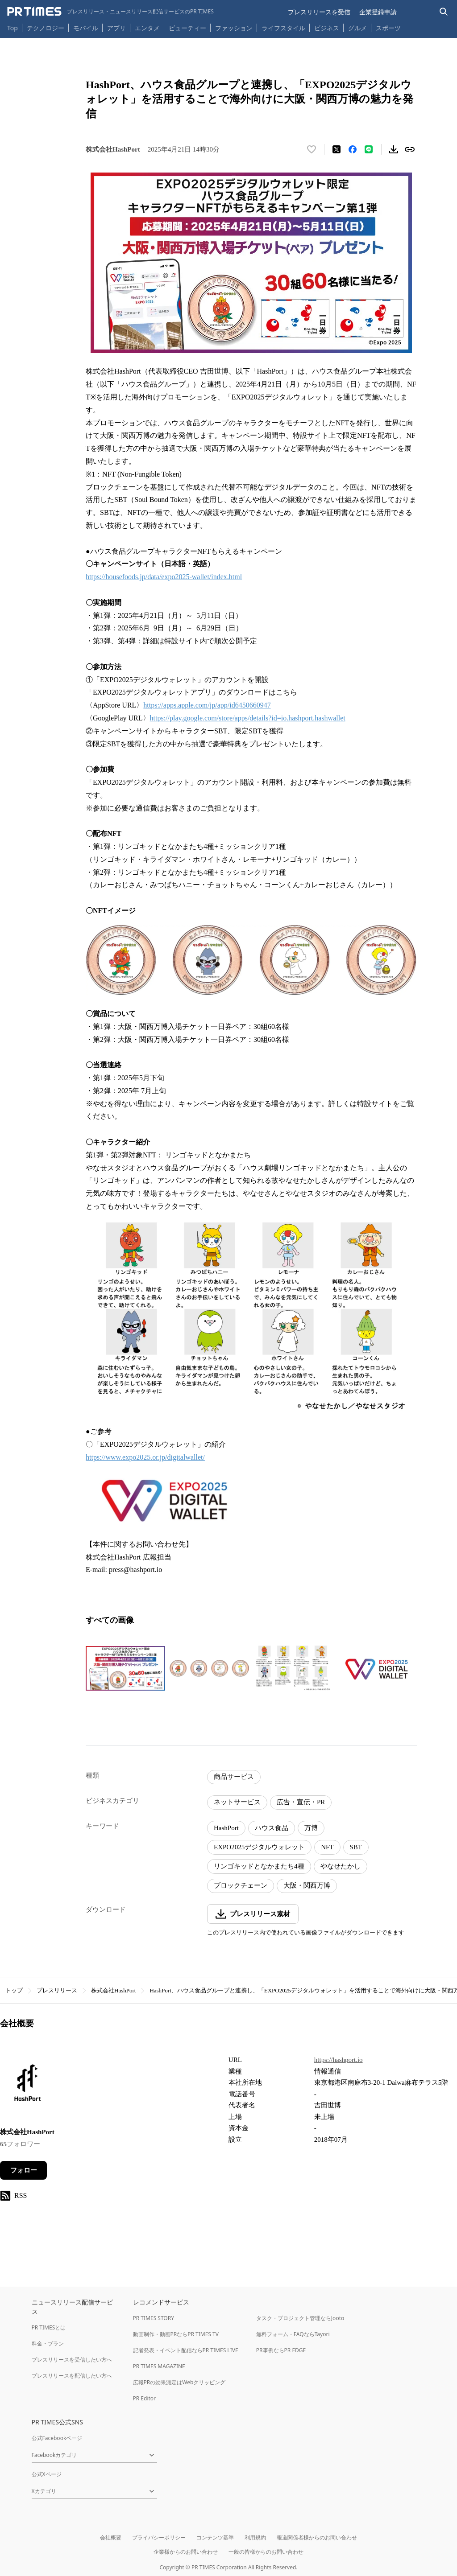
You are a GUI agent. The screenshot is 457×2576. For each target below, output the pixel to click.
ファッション (234, 28)
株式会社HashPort (113, 1990)
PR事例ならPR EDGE (281, 2350)
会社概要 (110, 2537)
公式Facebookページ (57, 2438)
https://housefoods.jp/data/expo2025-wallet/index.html (164, 576)
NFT (327, 1847)
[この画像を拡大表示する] (125, 1668)
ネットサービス (237, 1802)
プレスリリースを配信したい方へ (72, 2375)
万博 (311, 1827)
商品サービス (234, 1776)
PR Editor (144, 2398)
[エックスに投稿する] (336, 149)
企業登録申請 (378, 12)
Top (12, 28)
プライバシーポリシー (159, 2537)
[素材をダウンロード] (393, 149)
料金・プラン (48, 2343)
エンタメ (147, 28)
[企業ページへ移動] (28, 2084)
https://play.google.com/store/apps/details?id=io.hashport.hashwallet (247, 718)
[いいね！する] (311, 149)
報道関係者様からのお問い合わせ (317, 2537)
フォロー (23, 2170)
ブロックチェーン (240, 1885)
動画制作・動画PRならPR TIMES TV (176, 2334)
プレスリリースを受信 (319, 12)
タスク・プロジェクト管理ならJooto (300, 2318)
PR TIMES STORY (153, 2318)
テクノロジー (45, 28)
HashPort (226, 1827)
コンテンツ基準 (215, 2537)
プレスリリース (57, 1990)
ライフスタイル (283, 28)
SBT (356, 1847)
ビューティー (187, 28)
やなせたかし (340, 1866)
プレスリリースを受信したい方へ (72, 2359)
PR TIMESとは (49, 2327)
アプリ (116, 28)
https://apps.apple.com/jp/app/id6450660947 (206, 705)
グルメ (357, 28)
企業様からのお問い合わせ (186, 2551)
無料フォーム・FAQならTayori (293, 2334)
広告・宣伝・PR (301, 1802)
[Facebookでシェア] (352, 149)
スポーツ (388, 28)
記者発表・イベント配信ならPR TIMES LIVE (185, 2350)
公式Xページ (47, 2474)
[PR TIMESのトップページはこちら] (110, 11)
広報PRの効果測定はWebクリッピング (179, 2382)
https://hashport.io (338, 2059)
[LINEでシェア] (368, 149)
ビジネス (326, 28)
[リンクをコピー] (410, 149)
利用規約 (255, 2537)
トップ (14, 1990)
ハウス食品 (271, 1827)
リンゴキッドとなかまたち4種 (259, 1866)
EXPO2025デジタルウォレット (259, 1847)
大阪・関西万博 (306, 1885)
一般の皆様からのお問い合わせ (265, 2551)
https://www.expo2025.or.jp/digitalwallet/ (145, 1457)
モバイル (85, 28)
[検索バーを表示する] (444, 12)
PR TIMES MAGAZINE (159, 2366)
